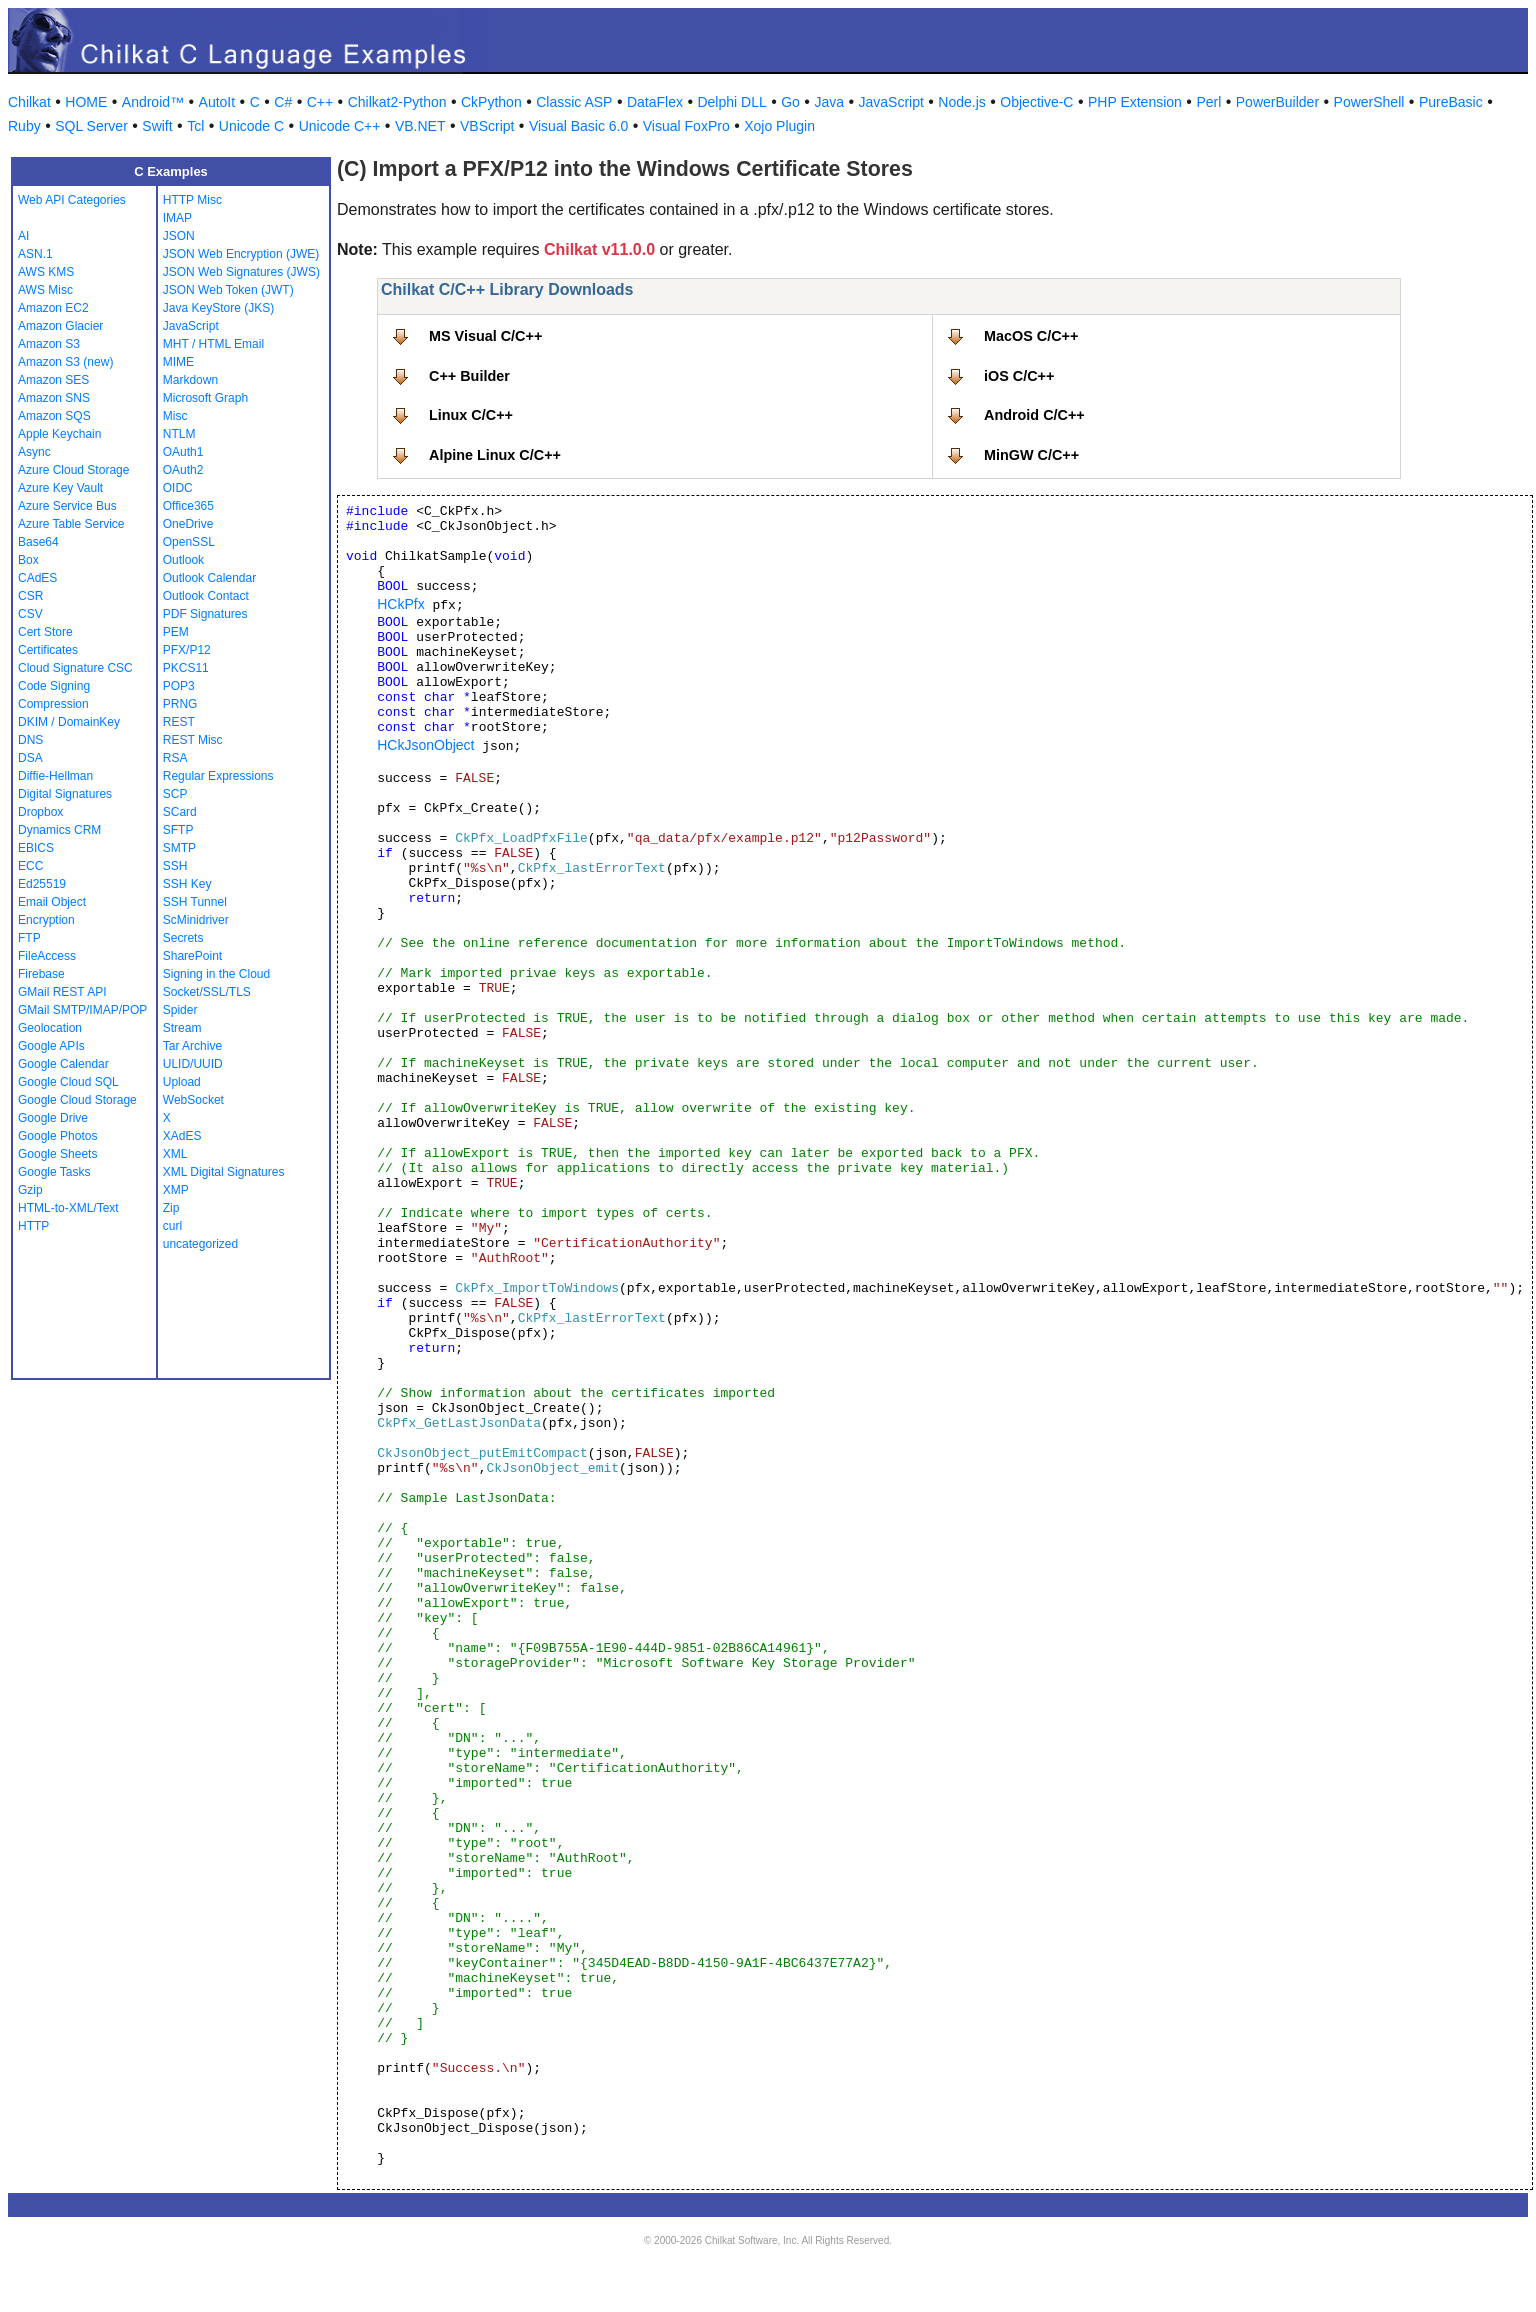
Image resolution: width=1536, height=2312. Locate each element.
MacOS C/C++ (1031, 336)
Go (790, 102)
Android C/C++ (1034, 415)
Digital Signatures (65, 794)
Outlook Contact (206, 596)
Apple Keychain (59, 434)
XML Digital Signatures (224, 1172)
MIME (178, 362)
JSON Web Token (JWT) (228, 290)
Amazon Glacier (60, 326)
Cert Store (45, 632)
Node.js (961, 102)
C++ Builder (469, 376)
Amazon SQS (54, 416)
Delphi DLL (731, 102)
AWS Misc (45, 290)
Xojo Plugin (779, 126)
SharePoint (192, 956)
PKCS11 (186, 668)
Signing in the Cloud (216, 974)
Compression (53, 704)
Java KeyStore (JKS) (218, 308)
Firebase (41, 974)
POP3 (179, 686)
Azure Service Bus (67, 506)
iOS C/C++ (1019, 376)
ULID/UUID (193, 1064)
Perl (1208, 102)
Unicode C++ (340, 126)
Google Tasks (54, 1172)
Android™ (153, 102)
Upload (182, 1082)
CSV (30, 614)
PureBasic (1451, 102)
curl (172, 1226)
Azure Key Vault (60, 488)
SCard (180, 812)
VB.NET (420, 126)
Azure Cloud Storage (73, 470)
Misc (175, 416)
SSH (175, 866)
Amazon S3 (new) (65, 362)
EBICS (36, 848)
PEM (176, 632)
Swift (157, 126)
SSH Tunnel (195, 902)
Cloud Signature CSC (75, 668)
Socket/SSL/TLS (207, 992)
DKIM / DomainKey (69, 722)
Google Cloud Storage (77, 1100)
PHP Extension (1135, 102)
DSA (30, 758)
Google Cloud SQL (68, 1082)
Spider (180, 1010)
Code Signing (54, 686)
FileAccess (47, 956)
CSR (30, 596)
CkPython (491, 102)
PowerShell (1369, 102)
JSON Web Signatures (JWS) (241, 272)
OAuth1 (183, 452)
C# (283, 102)
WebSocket (193, 1100)
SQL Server (91, 126)
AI (23, 236)
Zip (171, 1208)
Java (829, 102)
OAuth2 (183, 470)
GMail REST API (62, 992)
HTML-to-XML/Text (68, 1208)
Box (28, 560)
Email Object (52, 902)
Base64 (38, 542)
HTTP (33, 1226)
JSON (179, 236)
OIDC (178, 488)
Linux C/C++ (471, 415)
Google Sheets (57, 1154)
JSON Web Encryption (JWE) (241, 254)
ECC (30, 866)
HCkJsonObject (425, 745)
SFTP (178, 830)
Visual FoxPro (686, 126)
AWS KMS (46, 272)
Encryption (46, 920)
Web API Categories (72, 200)
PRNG (180, 704)
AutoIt (217, 102)
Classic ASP (574, 102)
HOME (86, 102)
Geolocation (50, 1028)
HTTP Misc (192, 200)
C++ (320, 102)
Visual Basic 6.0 (578, 126)
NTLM (179, 434)
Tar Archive (192, 1046)
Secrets (183, 938)
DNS (30, 740)
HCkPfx (400, 604)
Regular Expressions (218, 776)
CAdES (37, 578)
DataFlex (655, 102)
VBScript (487, 126)
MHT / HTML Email (213, 344)
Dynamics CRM (59, 830)
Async (34, 452)
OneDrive (188, 524)
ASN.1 (35, 254)
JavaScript (891, 102)
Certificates (48, 650)
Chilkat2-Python (397, 102)
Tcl (195, 126)
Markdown (190, 380)
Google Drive (53, 1118)
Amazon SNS (54, 398)
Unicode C (251, 126)
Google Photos (57, 1136)
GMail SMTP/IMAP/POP (82, 1010)
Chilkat (29, 102)
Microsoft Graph (205, 398)
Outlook (183, 560)
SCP (175, 794)
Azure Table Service (71, 524)
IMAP (177, 218)
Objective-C (1036, 102)
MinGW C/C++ (1031, 455)
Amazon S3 (49, 344)
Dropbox (40, 812)
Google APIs (51, 1046)
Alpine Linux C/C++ (495, 455)
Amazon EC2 (53, 308)
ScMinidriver (196, 920)
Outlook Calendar (209, 578)
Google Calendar (63, 1064)
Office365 (188, 506)
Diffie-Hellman (55, 776)
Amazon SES (53, 380)
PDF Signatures (205, 614)
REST (179, 722)
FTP (29, 938)
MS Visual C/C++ (485, 336)
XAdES (182, 1136)
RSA (175, 758)
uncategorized (200, 1244)
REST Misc (193, 740)
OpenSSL (189, 542)
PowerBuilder (1277, 102)
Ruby (24, 126)
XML (175, 1154)
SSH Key (187, 884)
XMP (176, 1190)
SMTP (179, 848)
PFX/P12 (187, 650)
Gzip (30, 1190)
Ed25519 (42, 884)
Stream (182, 1028)
